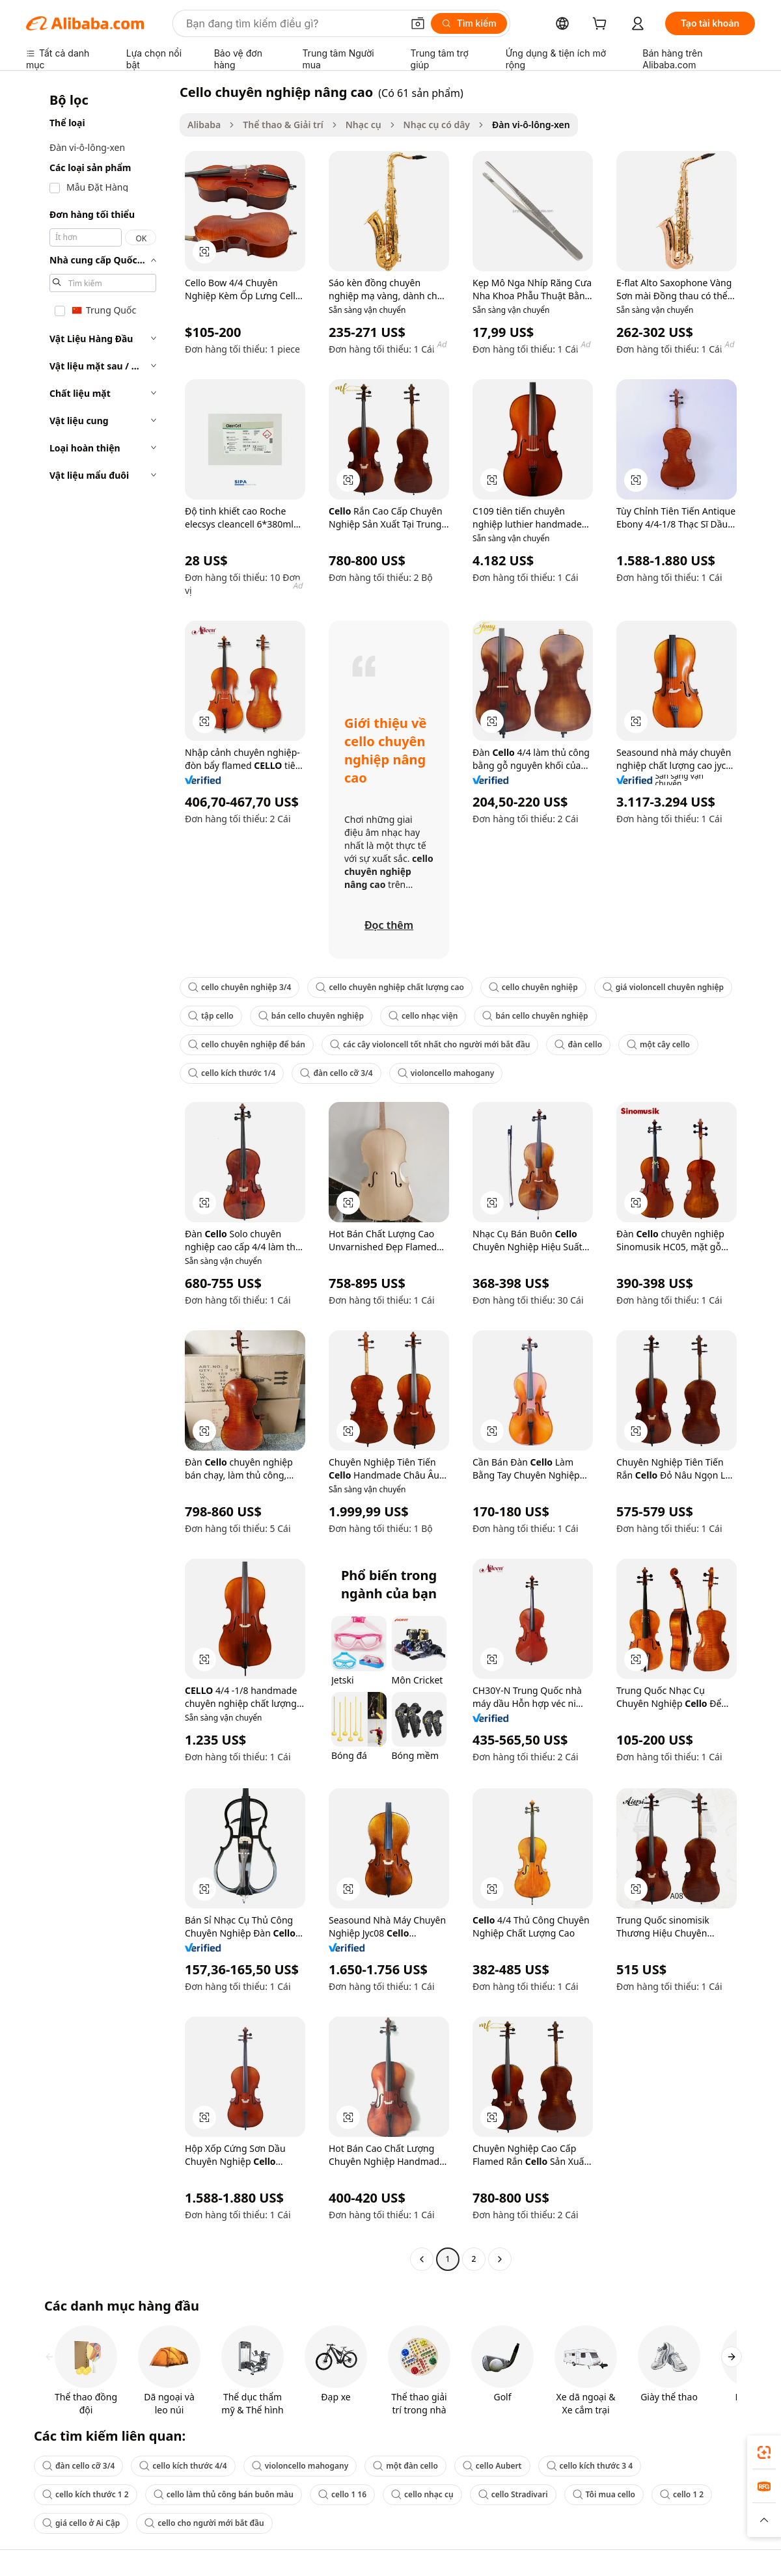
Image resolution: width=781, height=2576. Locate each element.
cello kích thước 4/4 (182, 2465)
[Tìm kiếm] (469, 23)
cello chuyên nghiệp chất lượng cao (389, 987)
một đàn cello (405, 2465)
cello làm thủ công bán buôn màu (224, 2494)
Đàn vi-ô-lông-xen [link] (531, 124)
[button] (418, 23)
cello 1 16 (342, 2494)
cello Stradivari (513, 2494)
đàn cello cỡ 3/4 (336, 1073)
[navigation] (99, 1177)
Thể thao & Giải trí (283, 124)
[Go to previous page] (421, 2259)
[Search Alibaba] (293, 23)
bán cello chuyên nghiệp (311, 1015)
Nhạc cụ (363, 124)
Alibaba (204, 124)
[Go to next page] (500, 2259)
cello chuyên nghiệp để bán (246, 1044)
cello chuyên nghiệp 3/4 (239, 987)
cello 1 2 (682, 2494)
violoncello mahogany (446, 1073)
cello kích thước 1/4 (231, 1073)
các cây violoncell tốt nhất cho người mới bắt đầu (430, 1044)
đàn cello (578, 1044)
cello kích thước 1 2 (85, 2494)
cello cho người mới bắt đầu (204, 2523)
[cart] (602, 25)
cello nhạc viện (423, 1015)
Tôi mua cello (604, 2494)
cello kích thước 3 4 (590, 2465)
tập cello (211, 1015)
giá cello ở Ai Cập (81, 2523)
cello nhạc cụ (422, 2494)
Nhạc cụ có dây (437, 124)
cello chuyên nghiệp (533, 987)
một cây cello (658, 1044)
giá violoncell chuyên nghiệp (663, 987)
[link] (764, 2452)
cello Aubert (492, 2465)
